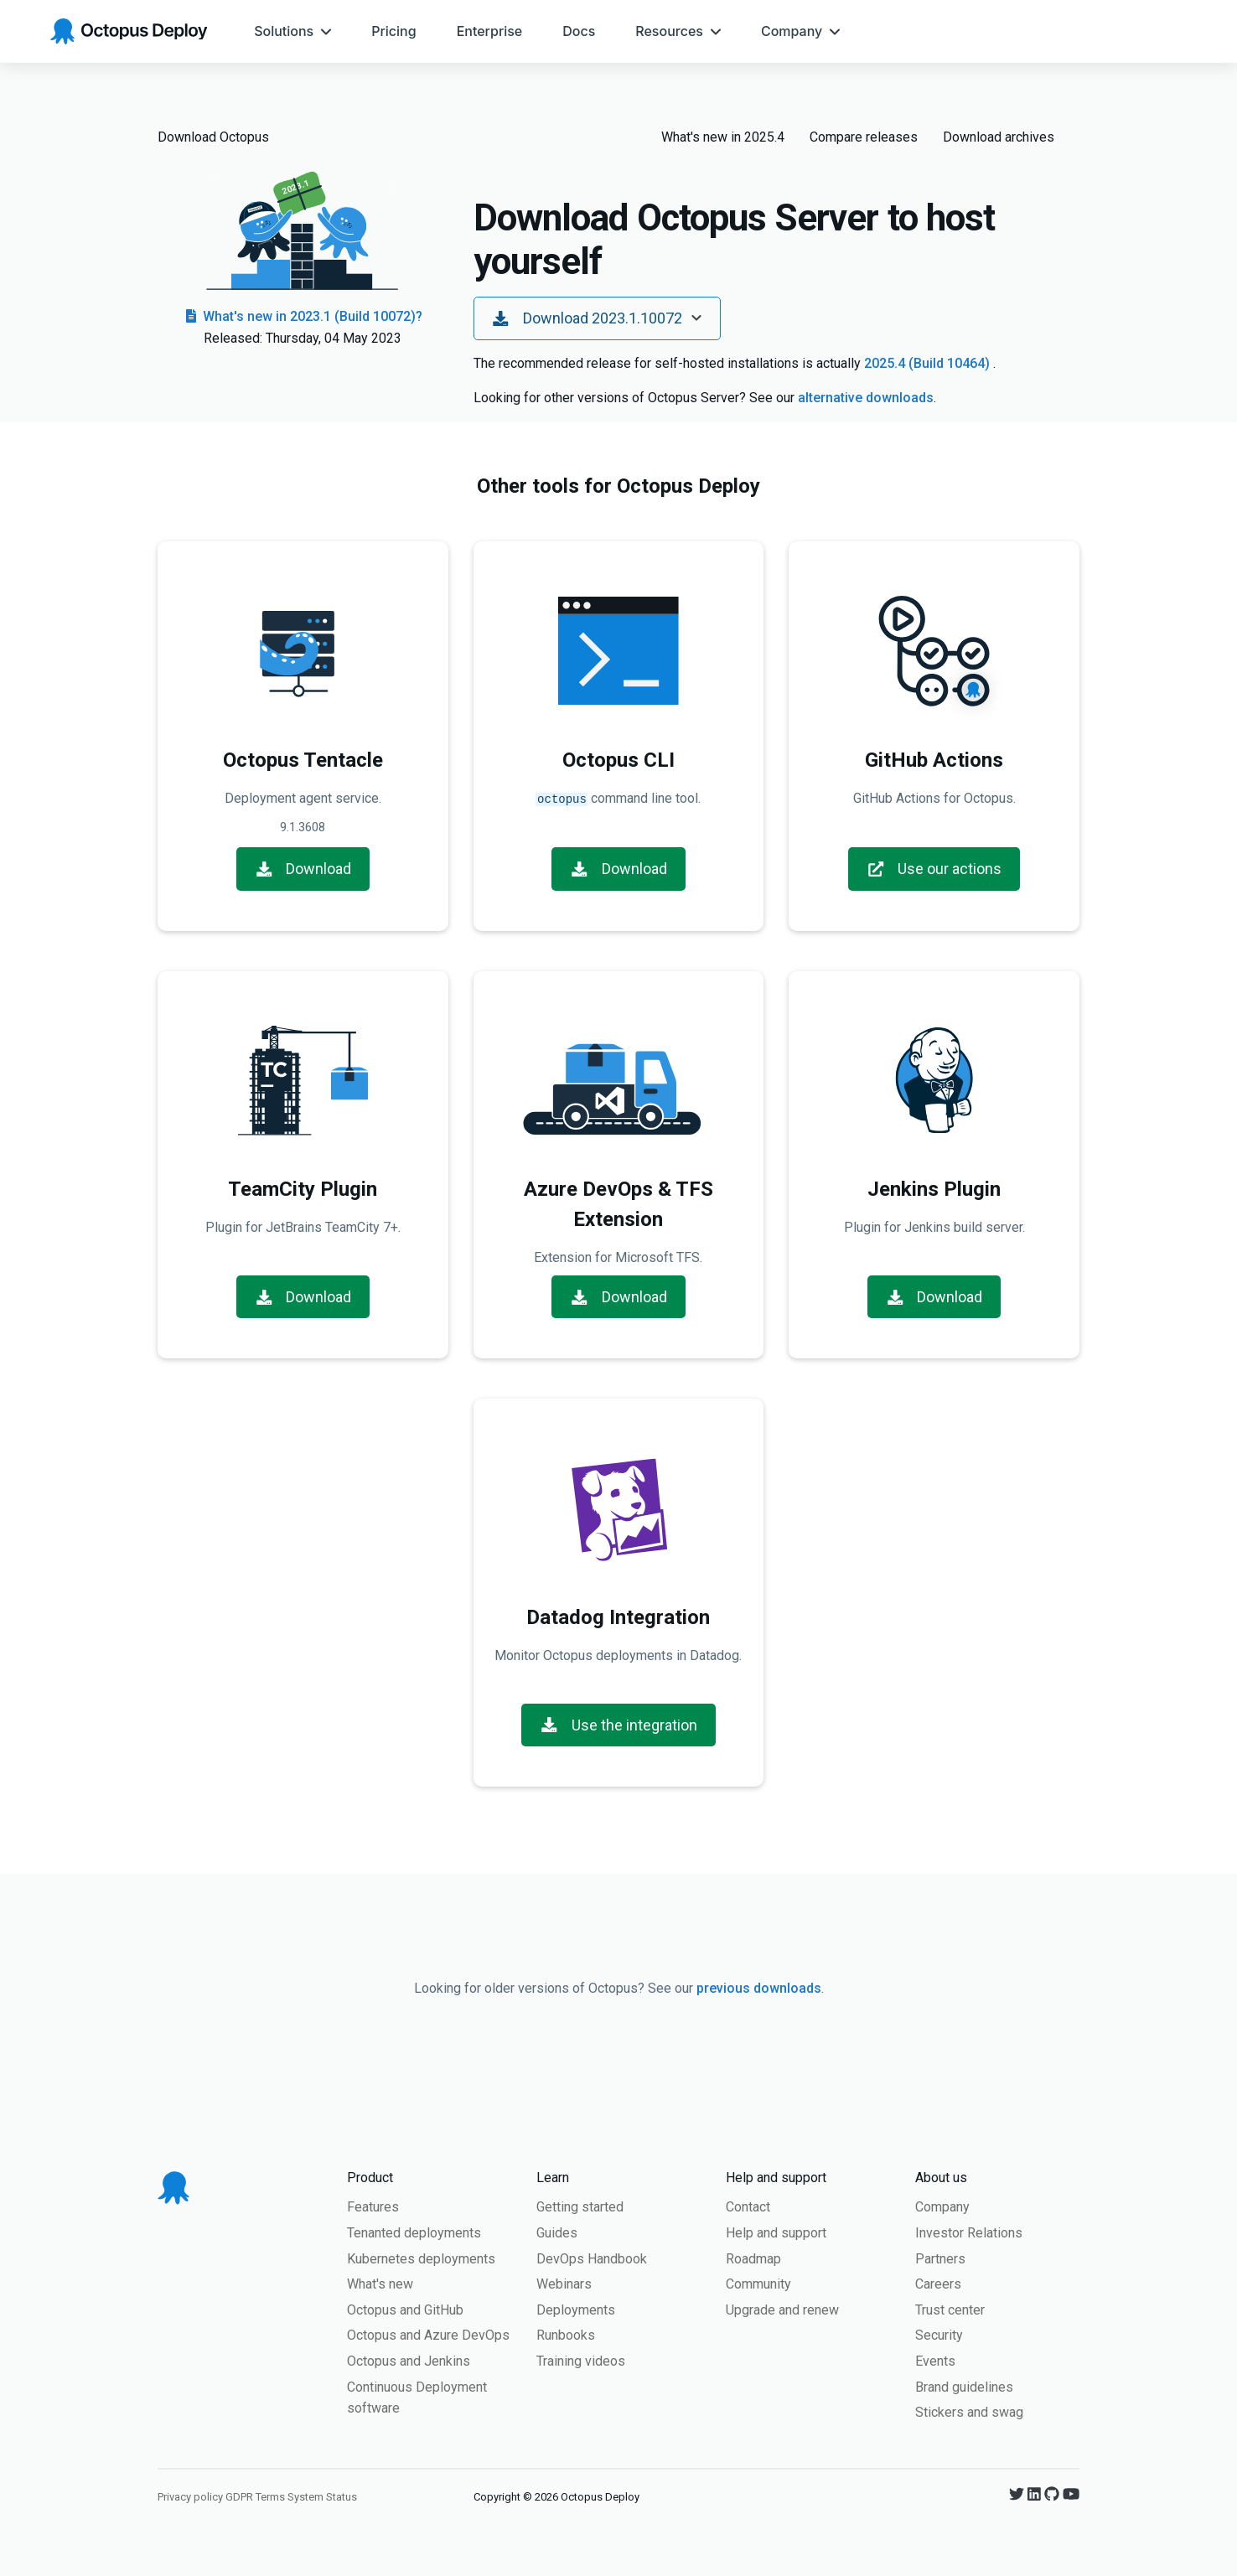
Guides (556, 2231)
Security (939, 2333)
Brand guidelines (964, 2385)
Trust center (950, 2308)
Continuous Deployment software (417, 2396)
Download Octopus (213, 137)
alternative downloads (866, 398)
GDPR (239, 2495)
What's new (380, 2282)
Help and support (776, 2231)
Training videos (580, 2359)
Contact (748, 2205)
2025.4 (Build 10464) (928, 363)
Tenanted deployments (414, 2231)
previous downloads (758, 1986)
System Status (322, 2495)
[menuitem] (292, 31)
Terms (270, 2495)
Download (303, 867)
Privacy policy (190, 2495)
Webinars (564, 2282)
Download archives (998, 137)
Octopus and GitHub (405, 2308)
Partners (940, 2257)
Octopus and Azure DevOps (428, 2333)
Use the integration (618, 1723)
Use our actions (934, 867)
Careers (938, 2282)
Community (758, 2282)
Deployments (575, 2308)
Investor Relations (968, 2231)
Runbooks (565, 2333)
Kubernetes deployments (421, 2257)
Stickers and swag (969, 2410)
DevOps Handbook (591, 2257)
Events (935, 2359)
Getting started (580, 2205)
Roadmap (753, 2257)
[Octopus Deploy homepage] (128, 31)
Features (373, 2205)
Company (942, 2205)
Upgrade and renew (782, 2308)
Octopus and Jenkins (408, 2359)
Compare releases (864, 137)
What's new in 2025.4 (722, 137)
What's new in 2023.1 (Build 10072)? (302, 316)
